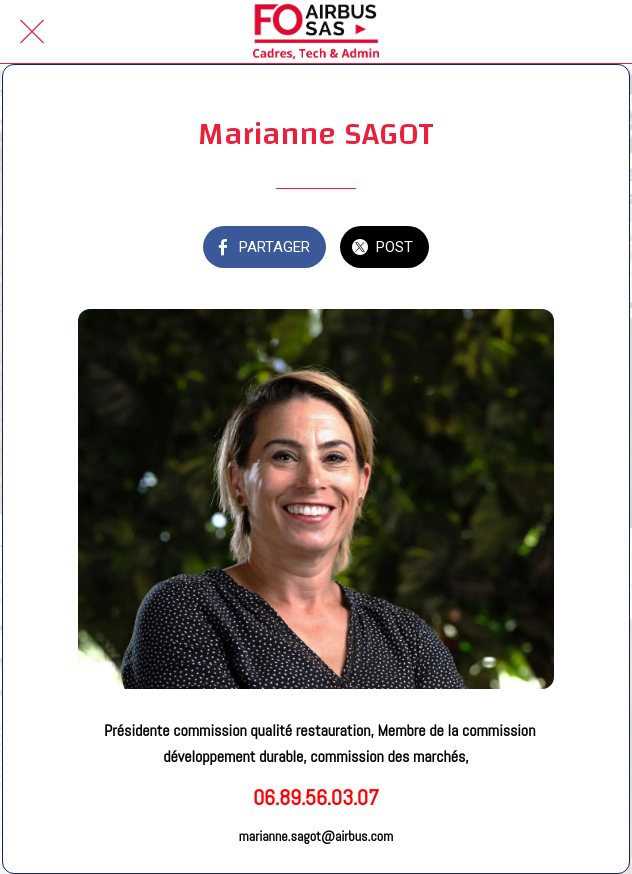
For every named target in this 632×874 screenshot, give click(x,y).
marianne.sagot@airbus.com (316, 836)
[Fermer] (32, 32)
